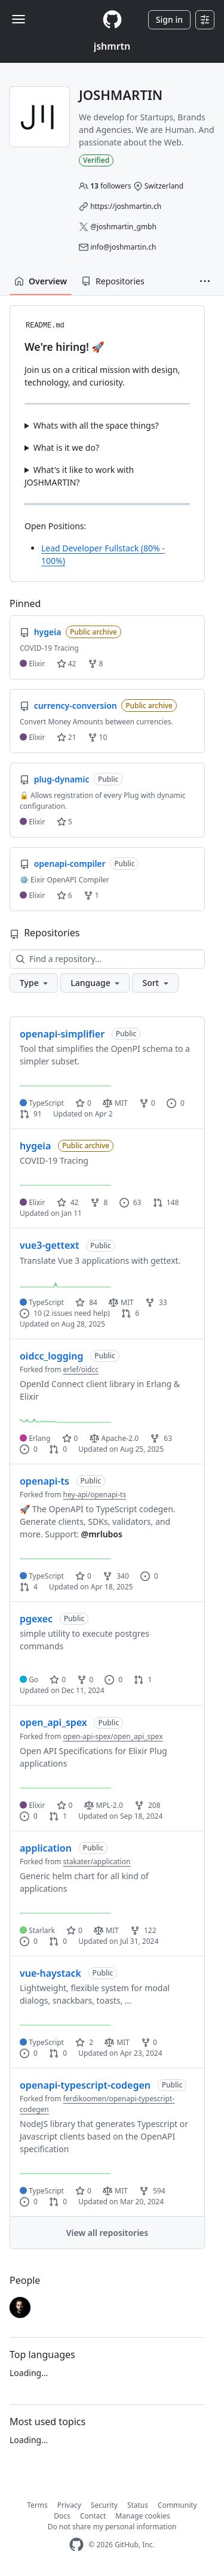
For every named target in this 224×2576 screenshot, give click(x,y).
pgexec (36, 1618)
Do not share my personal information (112, 2527)
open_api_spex (53, 1722)
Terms (37, 2505)
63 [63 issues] (130, 1202)
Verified (96, 160)
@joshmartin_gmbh (123, 227)
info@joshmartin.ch (123, 247)
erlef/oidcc (81, 1369)
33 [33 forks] (156, 1302)
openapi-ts (44, 1481)
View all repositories (107, 2232)
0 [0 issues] (176, 1103)
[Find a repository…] (107, 959)
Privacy (69, 2505)
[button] (204, 281)
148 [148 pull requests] (166, 1202)
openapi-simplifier (62, 1033)
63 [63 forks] (161, 1438)
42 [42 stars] (68, 1202)
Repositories (113, 281)
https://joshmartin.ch (125, 206)
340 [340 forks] (116, 1576)
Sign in (169, 19)
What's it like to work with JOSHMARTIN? (79, 476)
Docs (62, 2516)
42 (66, 664)
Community (177, 2505)
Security (104, 2505)
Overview (40, 281)
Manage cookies (142, 2516)
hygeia (35, 1145)
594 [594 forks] (152, 2191)
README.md (45, 325)
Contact (93, 2516)
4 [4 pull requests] (29, 1587)
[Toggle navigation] (18, 19)
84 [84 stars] (86, 1302)
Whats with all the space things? (96, 425)
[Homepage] (112, 19)
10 (98, 737)
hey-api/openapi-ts (95, 1494)
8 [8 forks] (99, 1202)
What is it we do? (66, 447)
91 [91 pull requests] (31, 1114)
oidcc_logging (51, 1356)
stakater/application (97, 1861)
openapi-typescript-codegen (85, 2085)
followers (110, 186)
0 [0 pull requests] (58, 1449)
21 (66, 737)
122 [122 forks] (143, 1930)
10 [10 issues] (31, 1313)
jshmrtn (112, 46)
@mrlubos (101, 1534)
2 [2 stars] (84, 2042)
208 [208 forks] (147, 1805)
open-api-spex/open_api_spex (113, 1736)
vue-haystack (50, 1973)
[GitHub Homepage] (76, 2544)
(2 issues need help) (77, 1313)
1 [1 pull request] (143, 1679)
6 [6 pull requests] (130, 1313)
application (46, 1848)
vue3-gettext (49, 1245)
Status (137, 2505)
